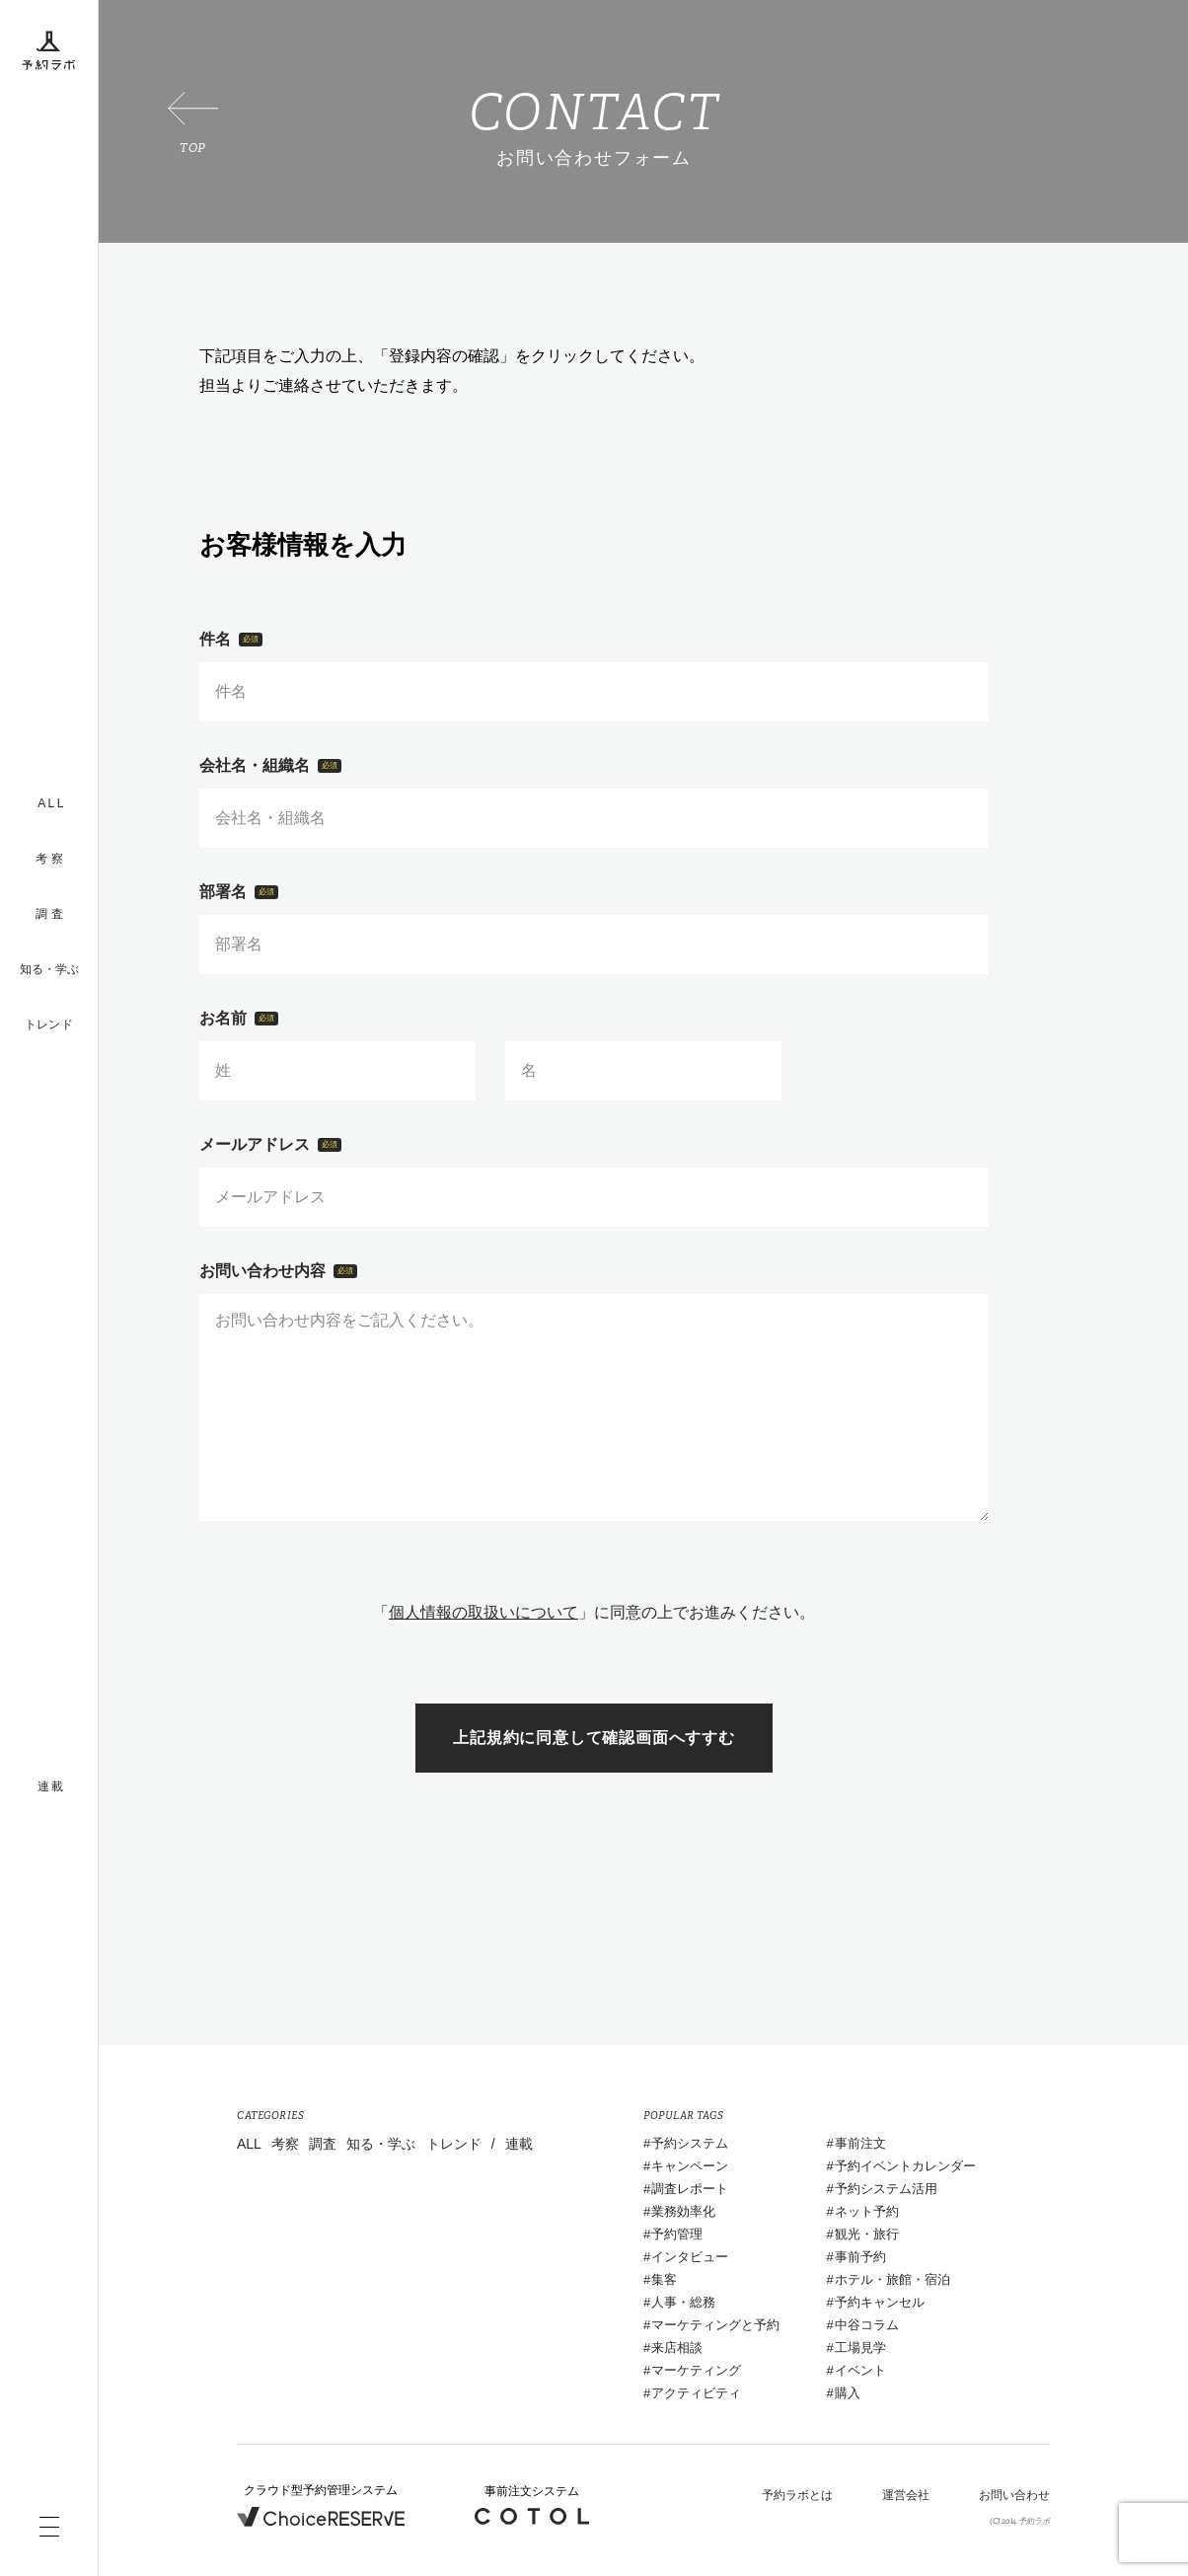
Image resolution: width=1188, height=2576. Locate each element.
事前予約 (860, 2256)
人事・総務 (683, 2302)
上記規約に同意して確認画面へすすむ (594, 1737)
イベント (860, 2370)
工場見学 (860, 2347)
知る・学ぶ (49, 969)
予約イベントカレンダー (905, 2166)
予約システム (689, 2143)
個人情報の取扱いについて (483, 1612)
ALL (249, 2144)
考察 (285, 2144)
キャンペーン (689, 2166)
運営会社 (905, 2495)
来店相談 (677, 2347)
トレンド (49, 1024)
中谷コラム (867, 2324)
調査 (322, 2144)
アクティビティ (696, 2393)
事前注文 (860, 2143)
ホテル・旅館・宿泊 (892, 2279)
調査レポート (689, 2188)
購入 (847, 2393)
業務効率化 (683, 2211)
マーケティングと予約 (715, 2324)
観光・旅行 (867, 2234)
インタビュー (689, 2256)
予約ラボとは (797, 2495)
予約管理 (677, 2234)
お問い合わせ (1014, 2495)
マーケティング (696, 2370)
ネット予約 (867, 2211)
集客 (664, 2279)
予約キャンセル (880, 2302)
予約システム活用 (886, 2188)
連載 (519, 2144)
